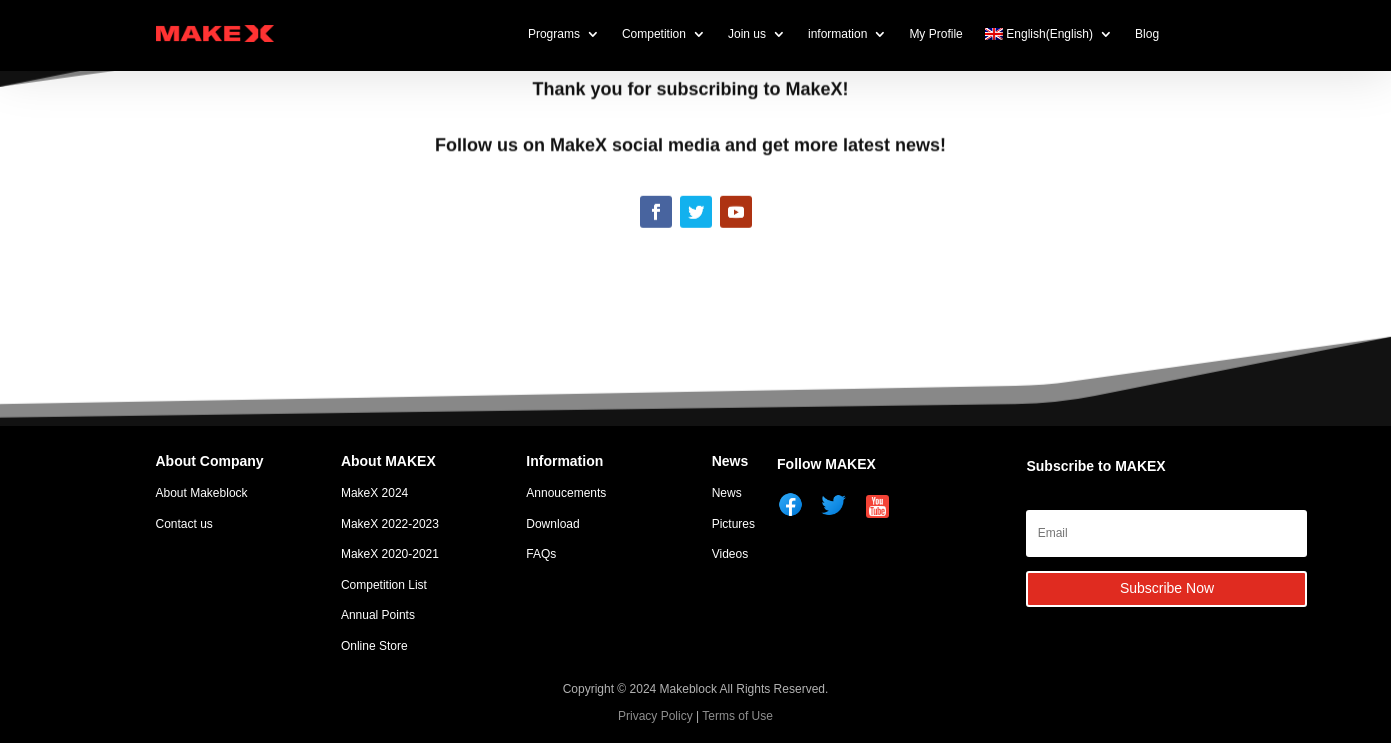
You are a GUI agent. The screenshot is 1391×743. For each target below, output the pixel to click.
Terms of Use (737, 716)
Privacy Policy (655, 716)
